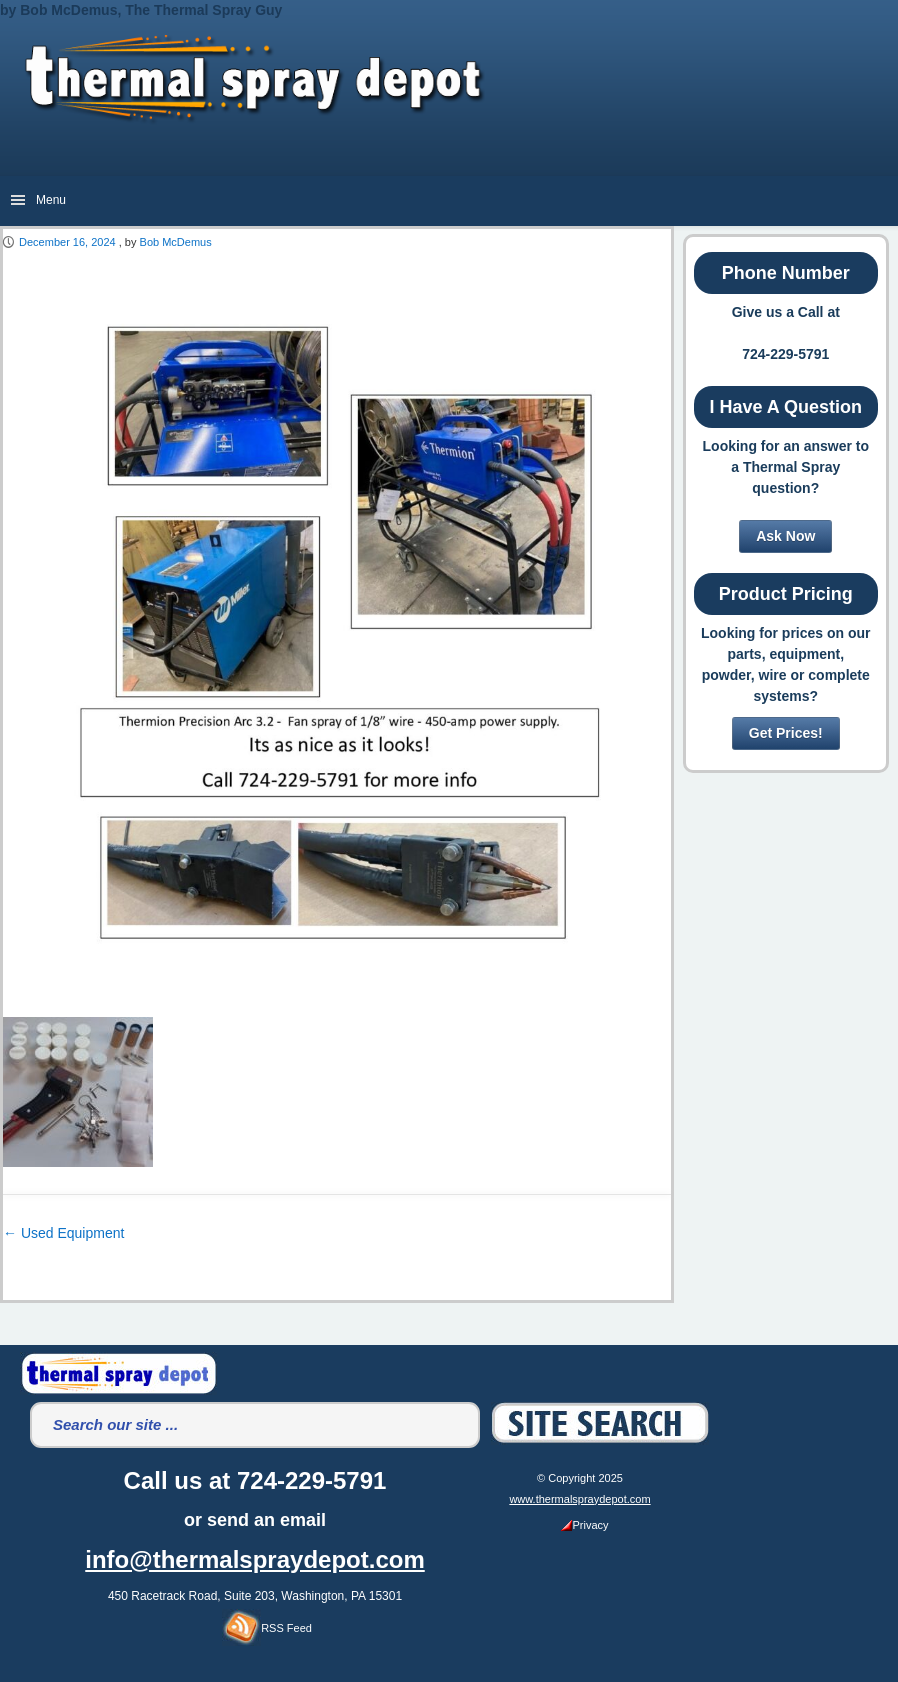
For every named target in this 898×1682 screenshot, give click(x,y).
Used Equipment (63, 1233)
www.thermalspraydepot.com (579, 1499)
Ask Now (785, 536)
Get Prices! (786, 733)
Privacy (584, 1525)
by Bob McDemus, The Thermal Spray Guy (141, 10)
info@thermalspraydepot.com (254, 1559)
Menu (51, 200)
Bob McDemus (176, 242)
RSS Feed (267, 1628)
